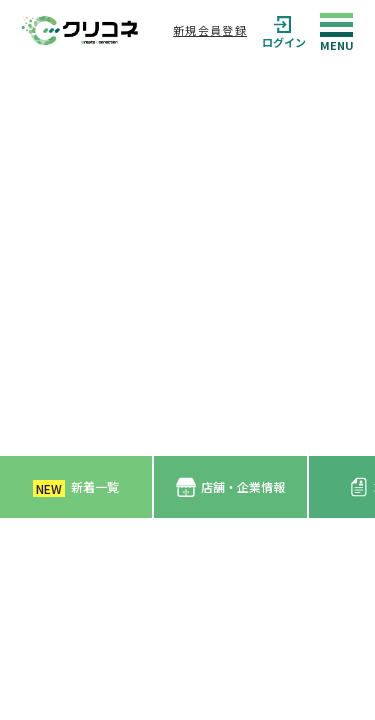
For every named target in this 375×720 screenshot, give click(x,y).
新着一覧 (76, 487)
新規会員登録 (210, 30)
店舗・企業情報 (230, 487)
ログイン (284, 30)
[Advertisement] (187, 258)
